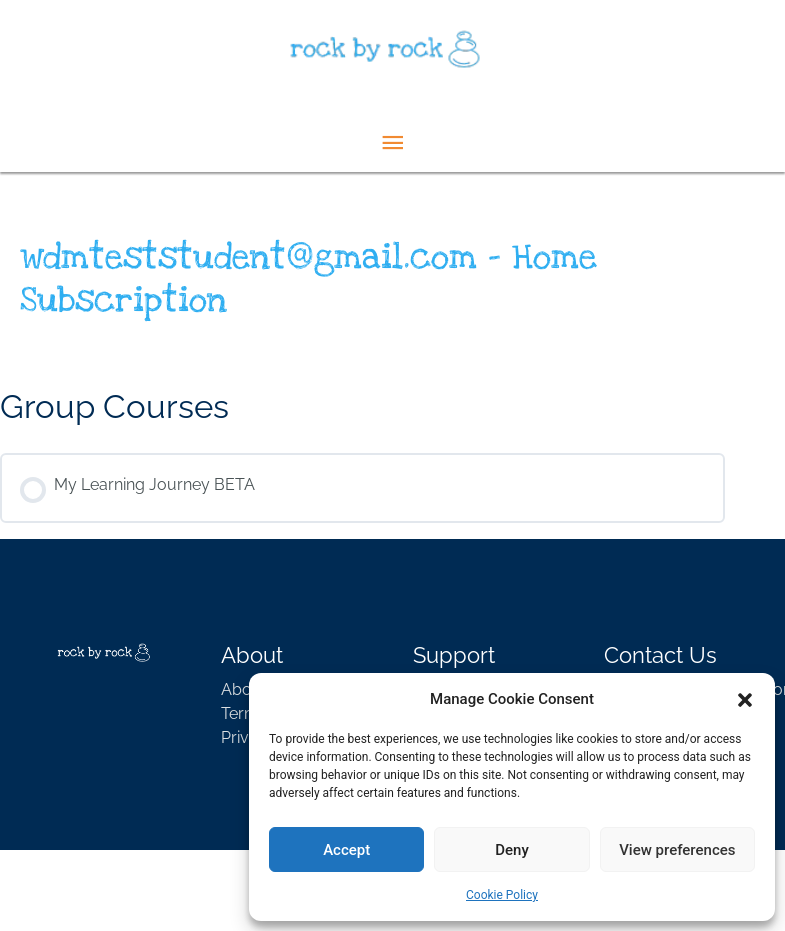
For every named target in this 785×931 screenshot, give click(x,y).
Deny (512, 850)
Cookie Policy (502, 895)
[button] (745, 699)
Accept (346, 850)
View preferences (677, 850)
